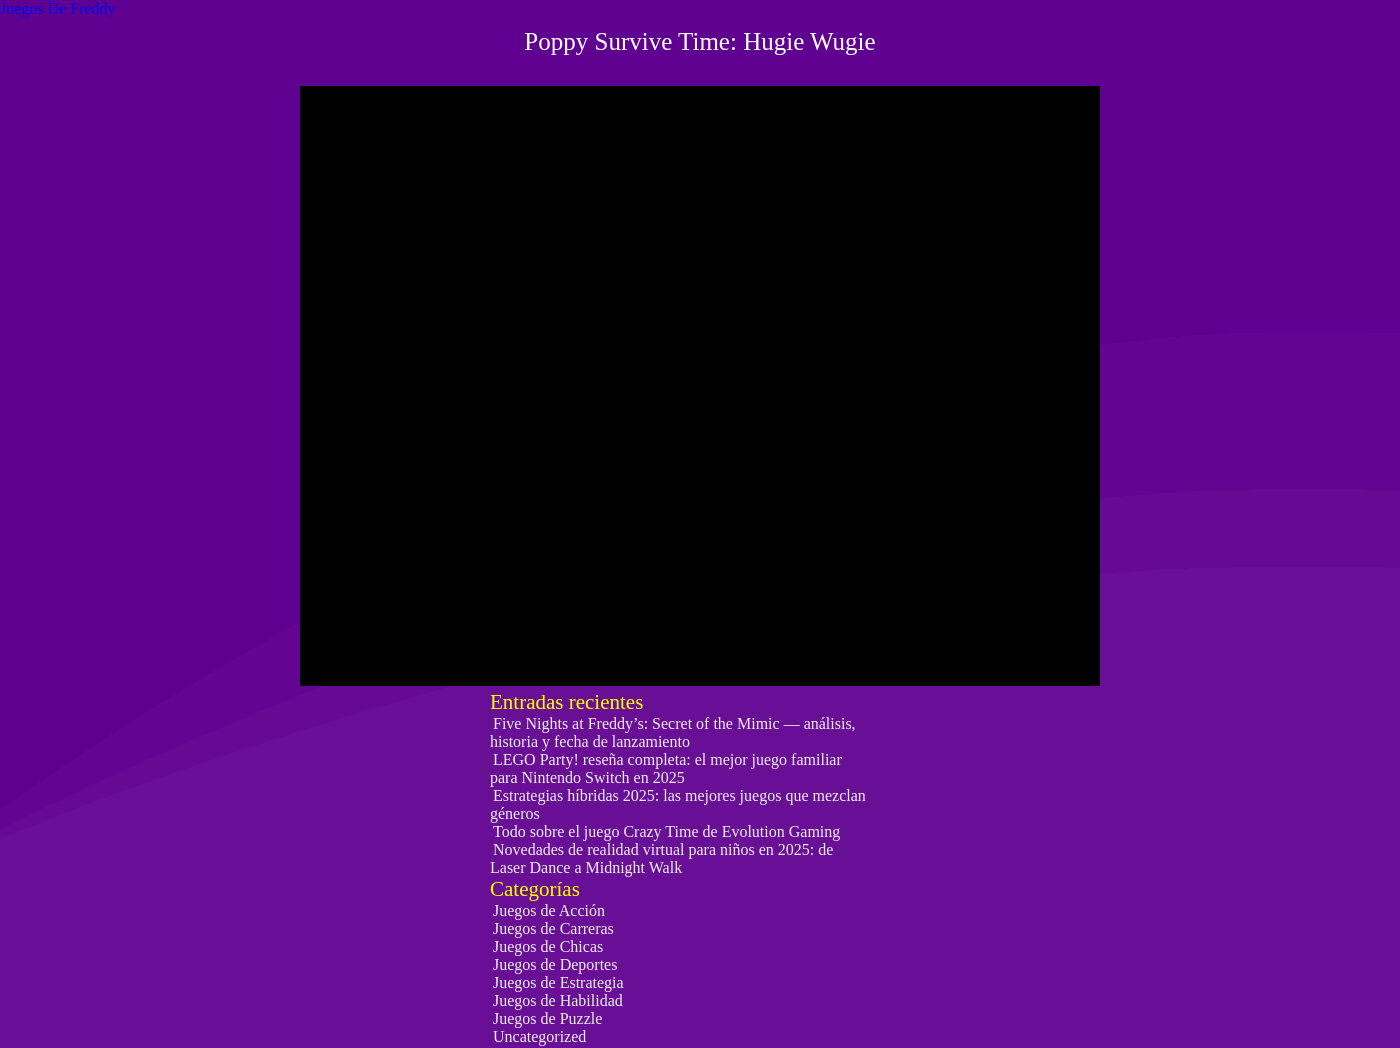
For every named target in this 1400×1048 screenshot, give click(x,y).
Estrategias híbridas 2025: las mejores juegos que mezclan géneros (678, 804)
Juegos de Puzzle (547, 1018)
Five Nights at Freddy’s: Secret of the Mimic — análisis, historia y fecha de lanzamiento (673, 732)
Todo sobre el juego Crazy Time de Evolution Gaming (666, 831)
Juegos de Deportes (555, 964)
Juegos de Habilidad (558, 1000)
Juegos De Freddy (58, 8)
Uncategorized (539, 1036)
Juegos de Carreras (553, 928)
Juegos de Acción (549, 910)
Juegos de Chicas (548, 946)
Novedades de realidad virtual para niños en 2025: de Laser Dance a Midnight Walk (661, 858)
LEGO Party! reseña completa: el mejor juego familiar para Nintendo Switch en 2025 (666, 768)
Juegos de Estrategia (558, 982)
